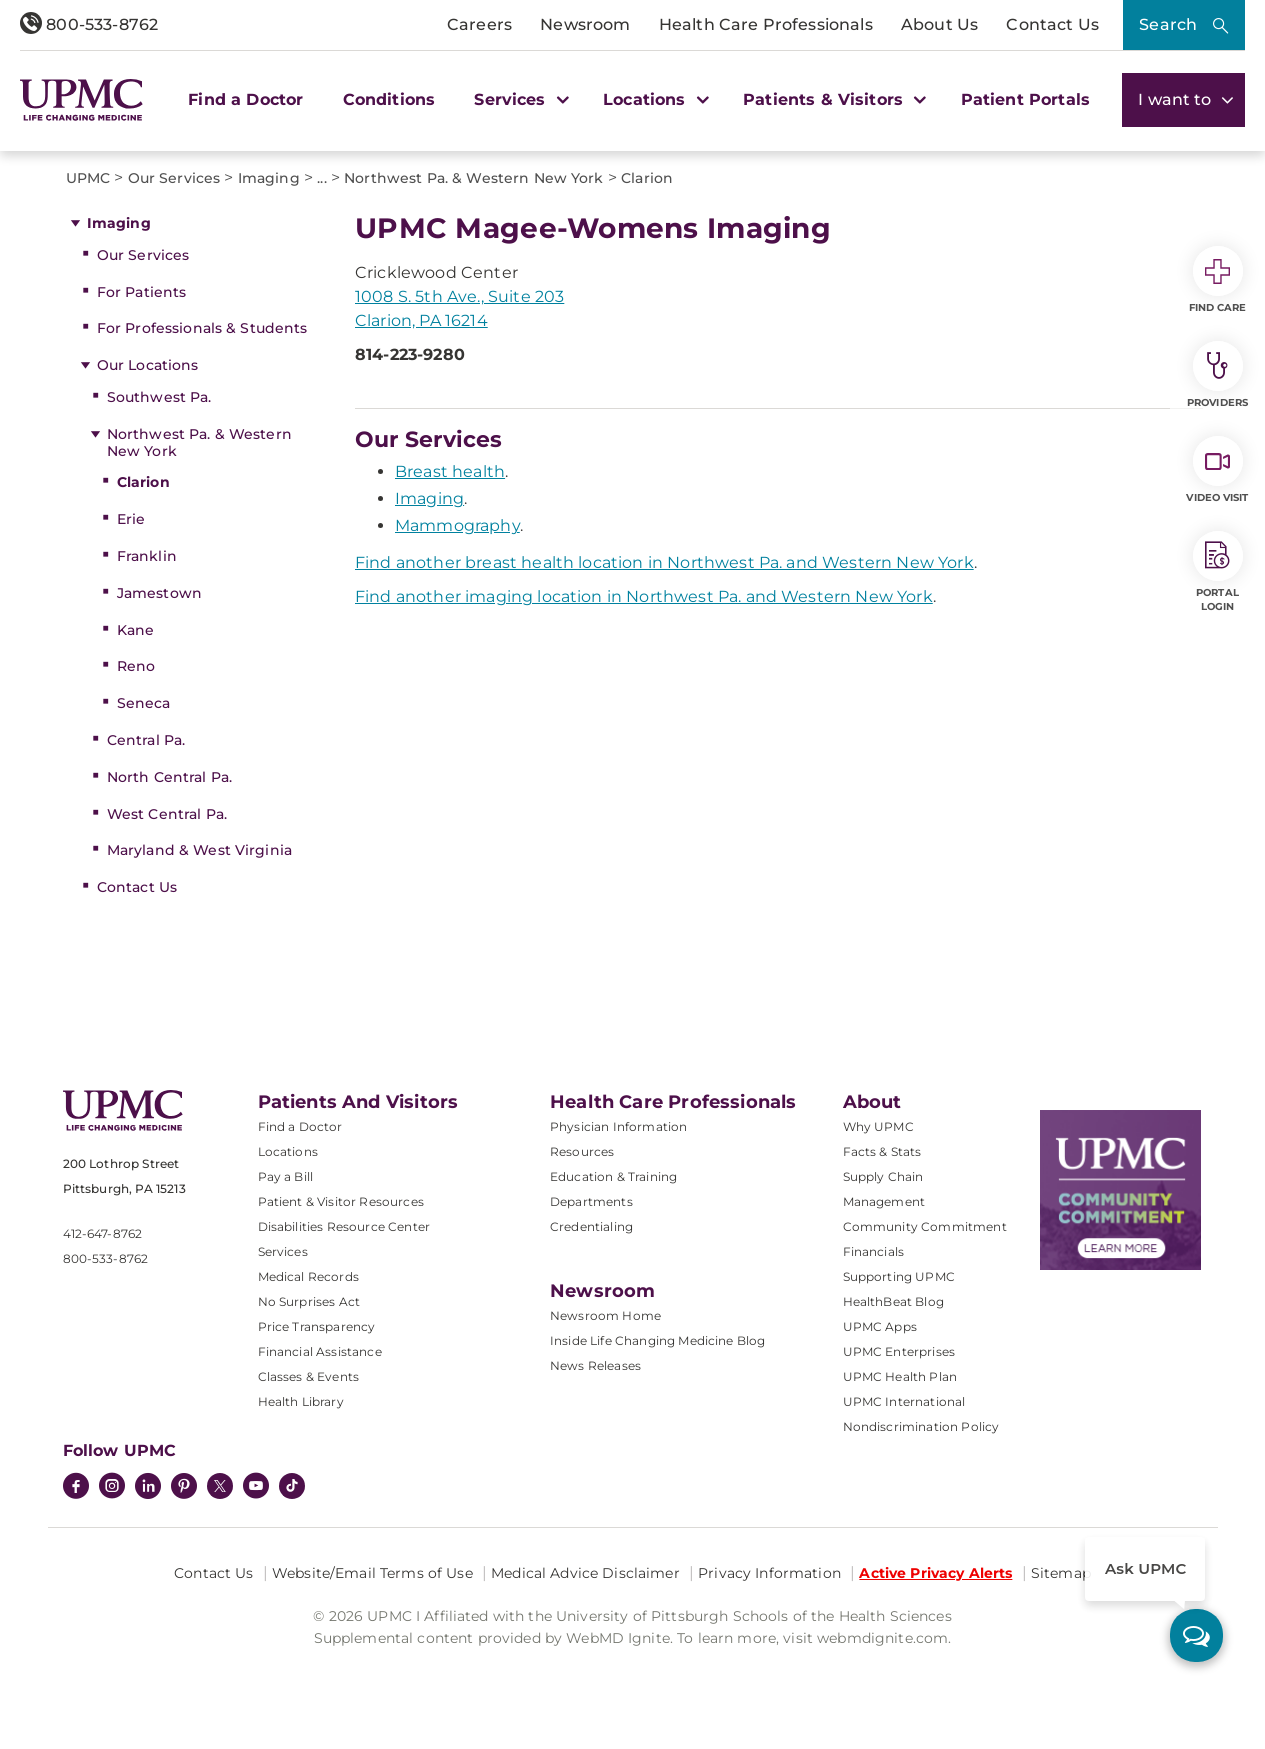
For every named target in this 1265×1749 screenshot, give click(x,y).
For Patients (142, 292)
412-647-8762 (103, 1233)
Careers (479, 24)
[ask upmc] (1196, 1635)
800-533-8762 (89, 24)
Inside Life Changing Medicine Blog (657, 1340)
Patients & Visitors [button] (832, 99)
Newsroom (585, 24)
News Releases (595, 1365)
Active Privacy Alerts (935, 1573)
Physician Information (618, 1126)
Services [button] (519, 99)
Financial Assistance (320, 1351)
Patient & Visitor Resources (341, 1201)
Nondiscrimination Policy (921, 1426)
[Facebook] (76, 1488)
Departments (591, 1201)
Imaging (119, 223)
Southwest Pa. (159, 397)
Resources (582, 1151)
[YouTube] (256, 1488)
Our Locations (148, 365)
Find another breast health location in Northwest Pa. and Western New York (664, 562)
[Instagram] (112, 1488)
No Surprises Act (309, 1301)
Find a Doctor (245, 99)
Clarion (143, 482)
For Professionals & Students (202, 328)
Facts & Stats (882, 1151)
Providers (1217, 375)
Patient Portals (1025, 99)
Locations (288, 1151)
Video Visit (1217, 470)
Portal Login (1218, 572)
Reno (136, 666)
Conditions (389, 99)
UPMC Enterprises (899, 1351)
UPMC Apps (880, 1326)
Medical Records (308, 1276)
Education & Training (613, 1176)
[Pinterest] (184, 1488)
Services (283, 1251)
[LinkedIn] (148, 1488)
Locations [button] (653, 99)
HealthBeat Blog (893, 1301)
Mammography (457, 525)
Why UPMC (878, 1126)
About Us (939, 24)
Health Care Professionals (766, 24)
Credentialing (591, 1226)
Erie (131, 519)
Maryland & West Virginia (199, 850)
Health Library (301, 1401)
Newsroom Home (605, 1315)
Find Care (1218, 280)
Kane (136, 630)
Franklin (147, 556)
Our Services (143, 255)
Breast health (450, 471)
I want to (1183, 99)
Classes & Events (309, 1376)
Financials (874, 1251)
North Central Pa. (169, 777)
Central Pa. (146, 740)
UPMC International (904, 1401)
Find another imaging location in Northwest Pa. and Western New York (644, 596)
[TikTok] (292, 1486)
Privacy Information (769, 1573)
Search (1168, 24)
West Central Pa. (167, 814)
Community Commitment (925, 1226)
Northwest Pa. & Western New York (199, 442)
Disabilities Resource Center (344, 1226)
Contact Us (1052, 24)
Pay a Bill (286, 1176)
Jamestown (159, 593)
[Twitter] (220, 1486)
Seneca (144, 703)
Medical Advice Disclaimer (585, 1573)
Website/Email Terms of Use (372, 1573)
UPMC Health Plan (900, 1376)
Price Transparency (317, 1326)
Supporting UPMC (899, 1276)
